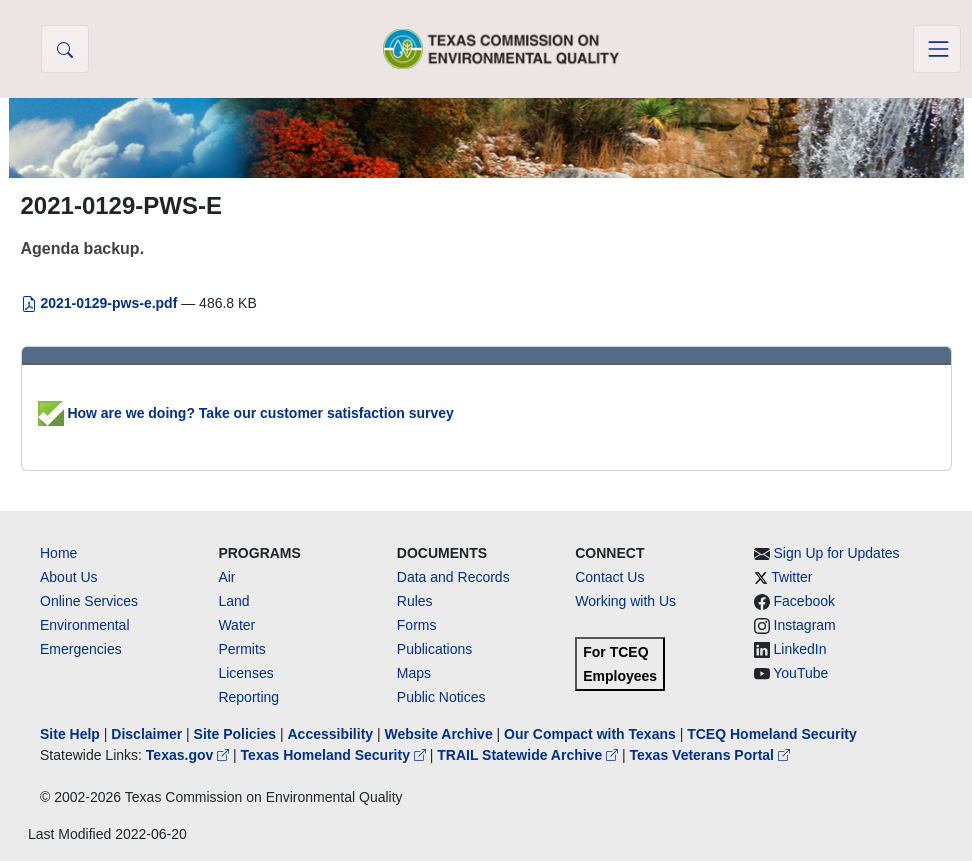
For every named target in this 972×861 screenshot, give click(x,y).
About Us (69, 577)
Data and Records (453, 577)
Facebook (804, 601)
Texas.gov (189, 755)
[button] (65, 49)
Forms (417, 625)
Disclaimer (146, 734)
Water (236, 625)
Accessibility (332, 734)
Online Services (89, 601)
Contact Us (609, 577)
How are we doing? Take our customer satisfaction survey (246, 413)
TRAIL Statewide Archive (529, 755)
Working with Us (625, 601)
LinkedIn (800, 649)
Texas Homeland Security (335, 755)
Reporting (248, 697)
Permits (241, 649)
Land (233, 601)
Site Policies (235, 734)
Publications (435, 649)
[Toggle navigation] (937, 49)
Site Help (70, 734)
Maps (414, 673)
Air (226, 577)
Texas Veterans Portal (710, 755)
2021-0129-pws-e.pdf (101, 303)
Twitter (791, 577)
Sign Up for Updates (837, 553)
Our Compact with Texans (590, 734)
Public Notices (441, 697)
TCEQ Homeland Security (772, 734)
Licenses (245, 673)
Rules (415, 601)
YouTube (800, 673)
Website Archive (439, 734)
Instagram (805, 625)
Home (58, 553)
